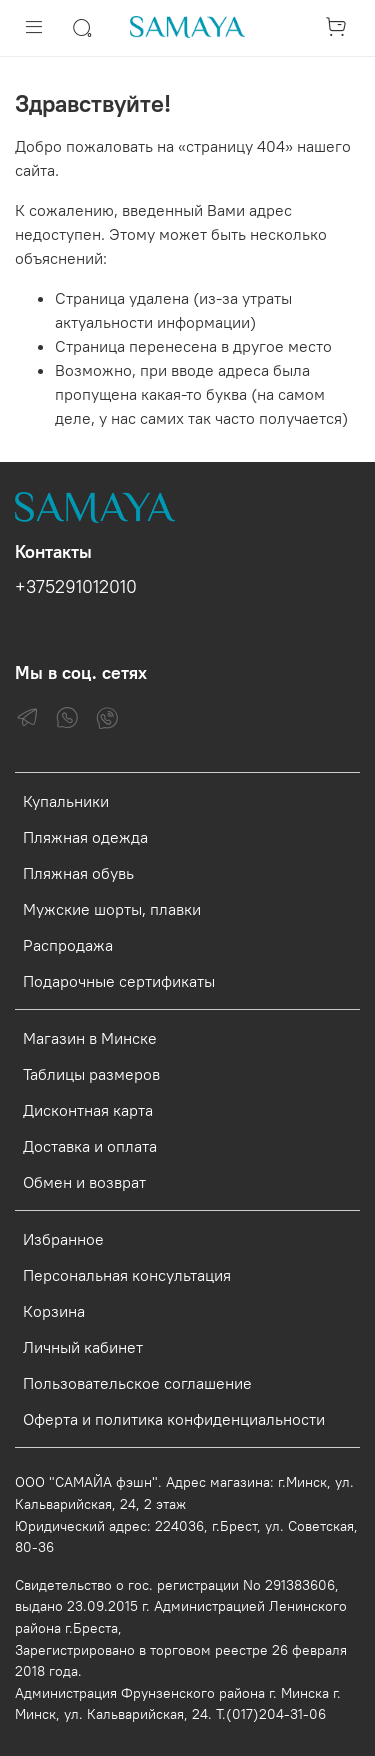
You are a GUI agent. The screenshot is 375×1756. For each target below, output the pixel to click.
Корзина (54, 1311)
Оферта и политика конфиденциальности (174, 1419)
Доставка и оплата (90, 1146)
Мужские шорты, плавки (112, 909)
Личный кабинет (83, 1347)
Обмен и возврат (84, 1182)
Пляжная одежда (85, 837)
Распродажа (68, 945)
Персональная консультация (127, 1275)
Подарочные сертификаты (119, 981)
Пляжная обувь (78, 873)
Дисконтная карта (88, 1110)
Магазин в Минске (90, 1038)
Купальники (66, 801)
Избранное (63, 1239)
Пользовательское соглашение (137, 1383)
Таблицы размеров (91, 1074)
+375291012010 (76, 587)
